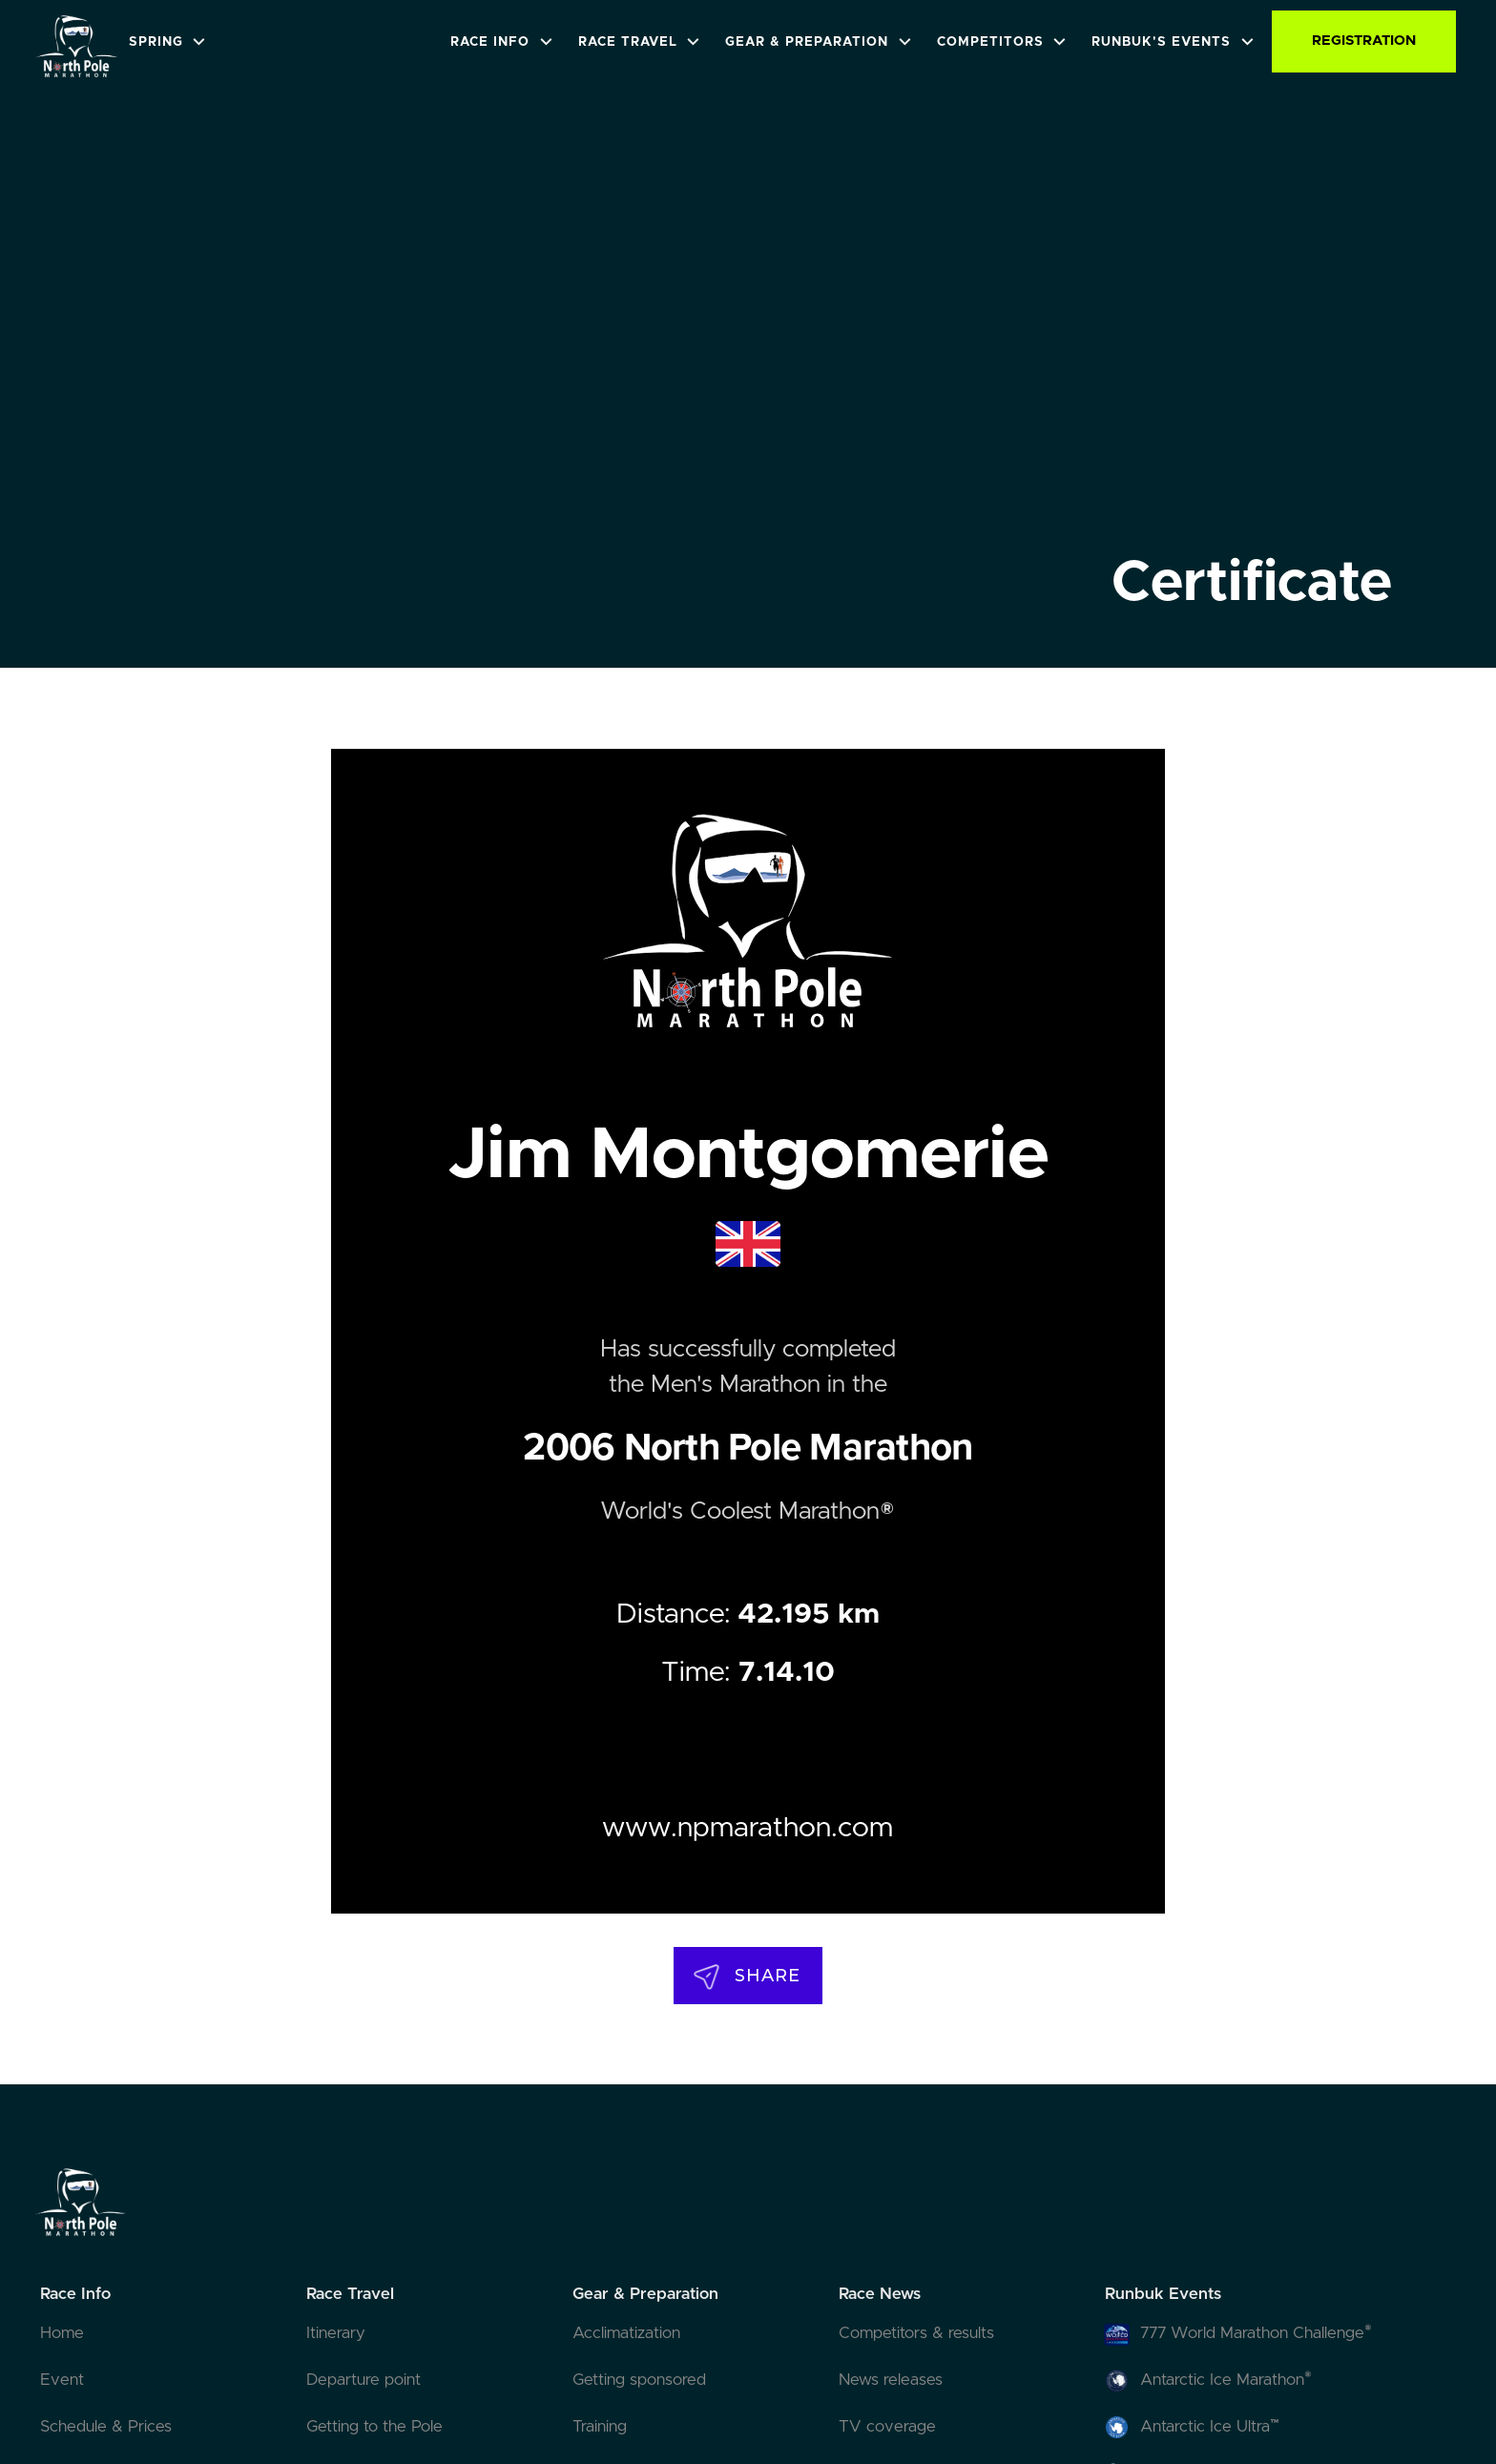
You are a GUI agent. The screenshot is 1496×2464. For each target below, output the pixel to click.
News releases (891, 2380)
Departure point (363, 2380)
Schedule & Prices (106, 2426)
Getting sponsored (639, 2380)
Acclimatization (626, 2333)
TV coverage (887, 2426)
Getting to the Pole (374, 2426)
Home (62, 2333)
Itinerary (335, 2333)
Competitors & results (916, 2333)
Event (62, 2380)
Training (599, 2426)
